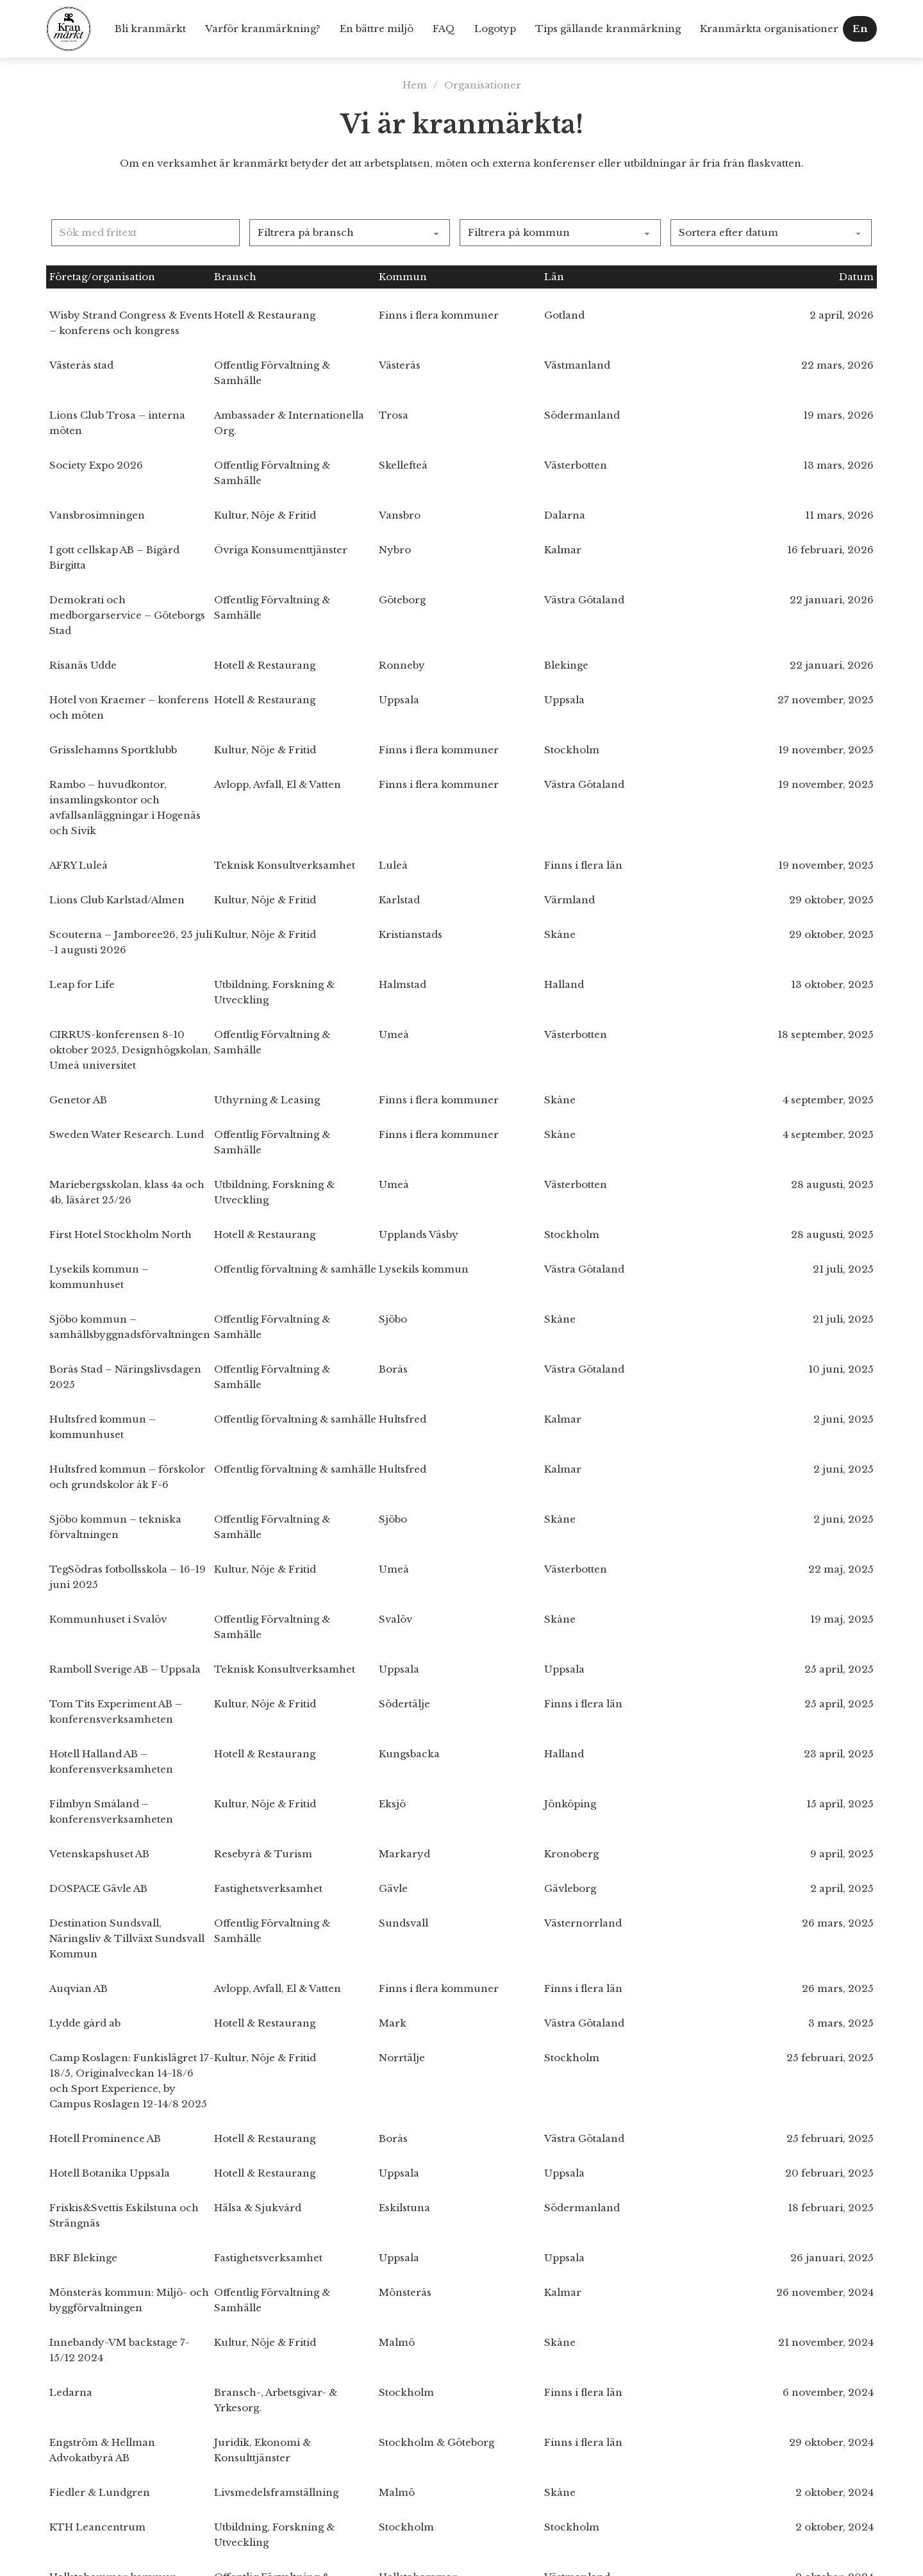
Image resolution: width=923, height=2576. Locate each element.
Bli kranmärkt (150, 28)
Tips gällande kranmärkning (608, 28)
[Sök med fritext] (145, 232)
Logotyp (495, 28)
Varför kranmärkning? (262, 28)
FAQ (444, 28)
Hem (415, 85)
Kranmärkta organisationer (769, 28)
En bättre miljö (376, 28)
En (859, 28)
